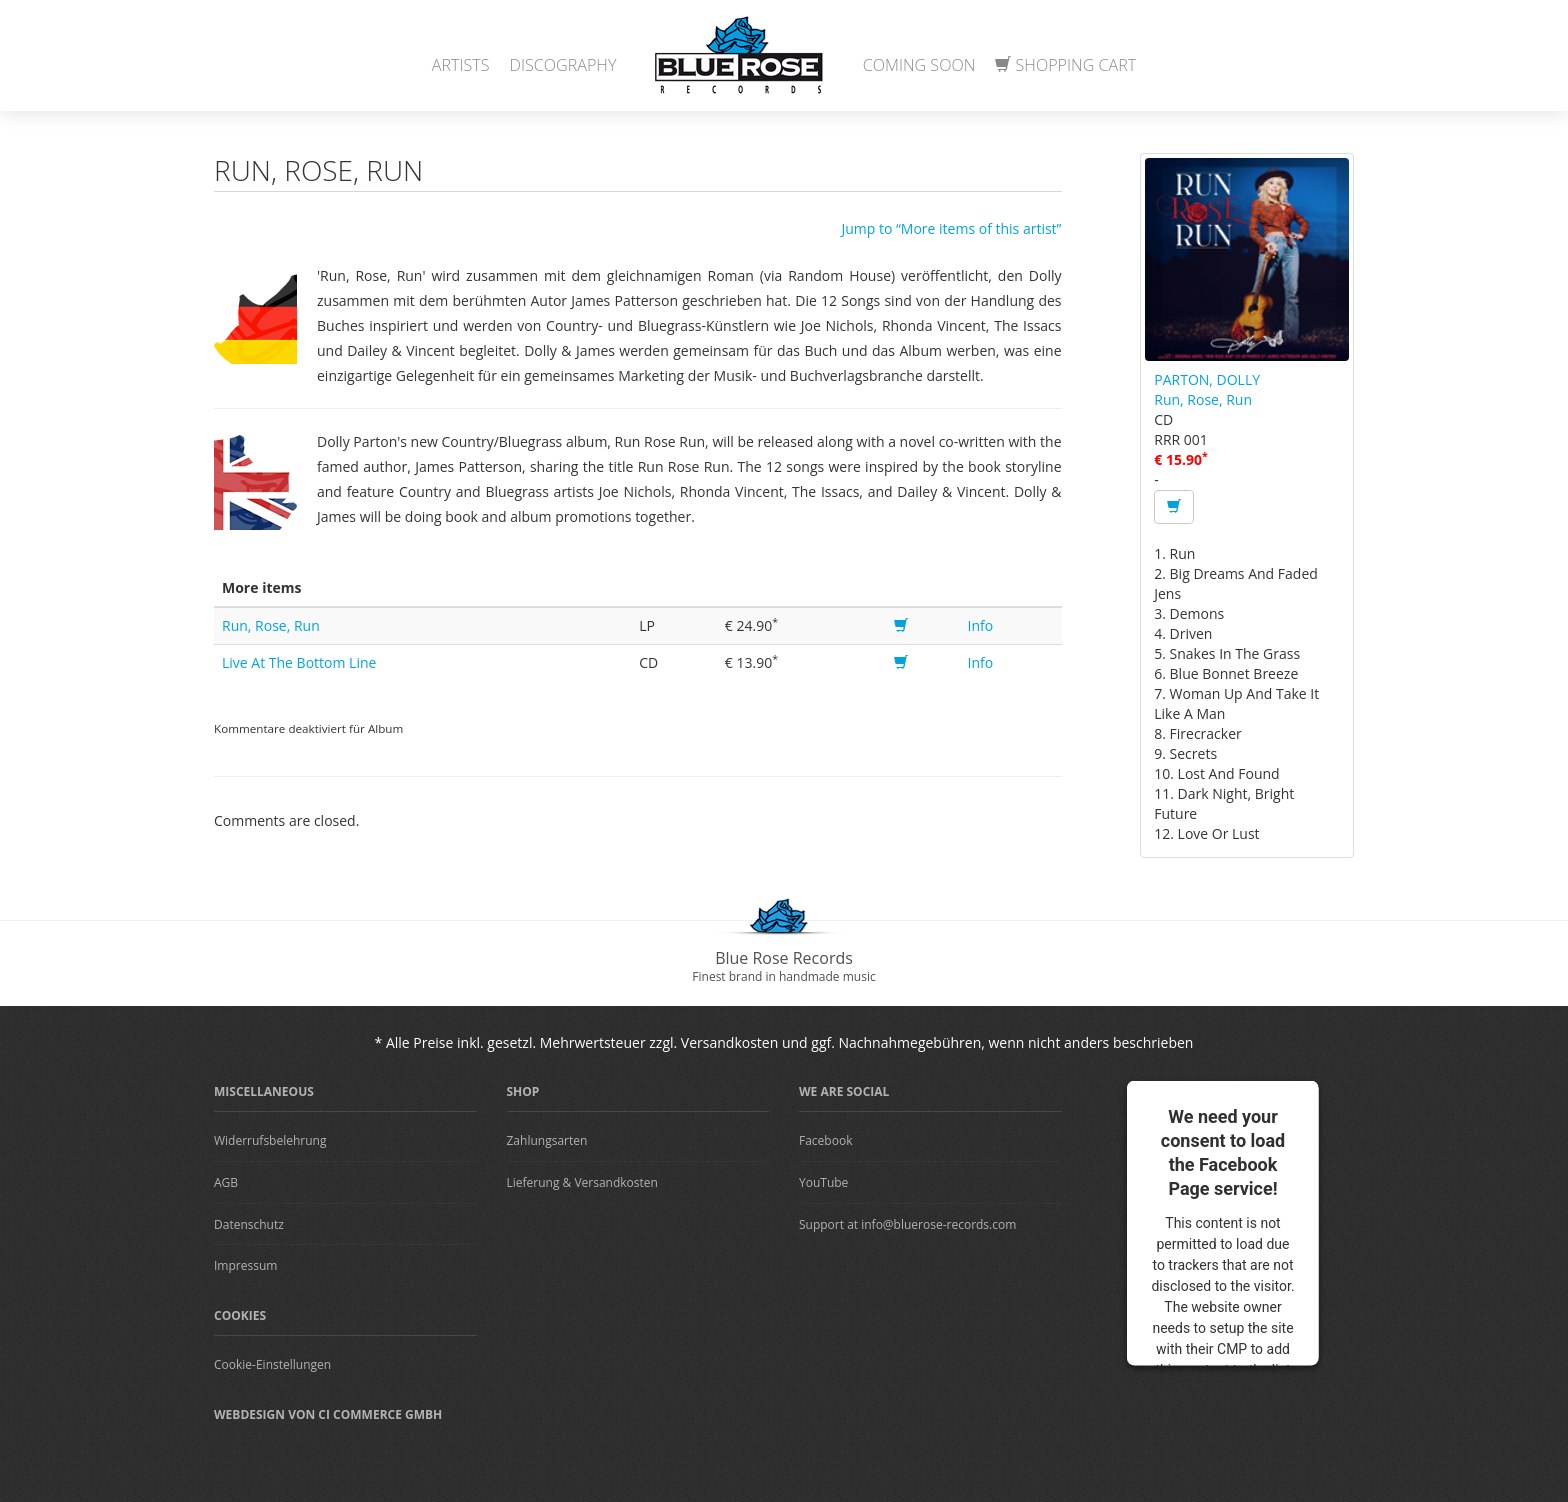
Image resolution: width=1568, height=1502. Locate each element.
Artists (461, 65)
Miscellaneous (264, 1091)
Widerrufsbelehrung (270, 1140)
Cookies (240, 1315)
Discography (563, 65)
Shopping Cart (1065, 65)
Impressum (245, 1265)
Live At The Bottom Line (299, 662)
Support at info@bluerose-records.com (907, 1224)
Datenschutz (249, 1224)
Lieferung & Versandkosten (582, 1182)
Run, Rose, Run (271, 625)
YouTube (823, 1182)
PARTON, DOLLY (1207, 379)
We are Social (844, 1091)
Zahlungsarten (547, 1140)
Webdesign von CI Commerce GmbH (328, 1414)
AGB (226, 1182)
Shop (523, 1091)
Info (981, 625)
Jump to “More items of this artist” (951, 228)
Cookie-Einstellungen (272, 1364)
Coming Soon (919, 65)
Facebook (825, 1140)
